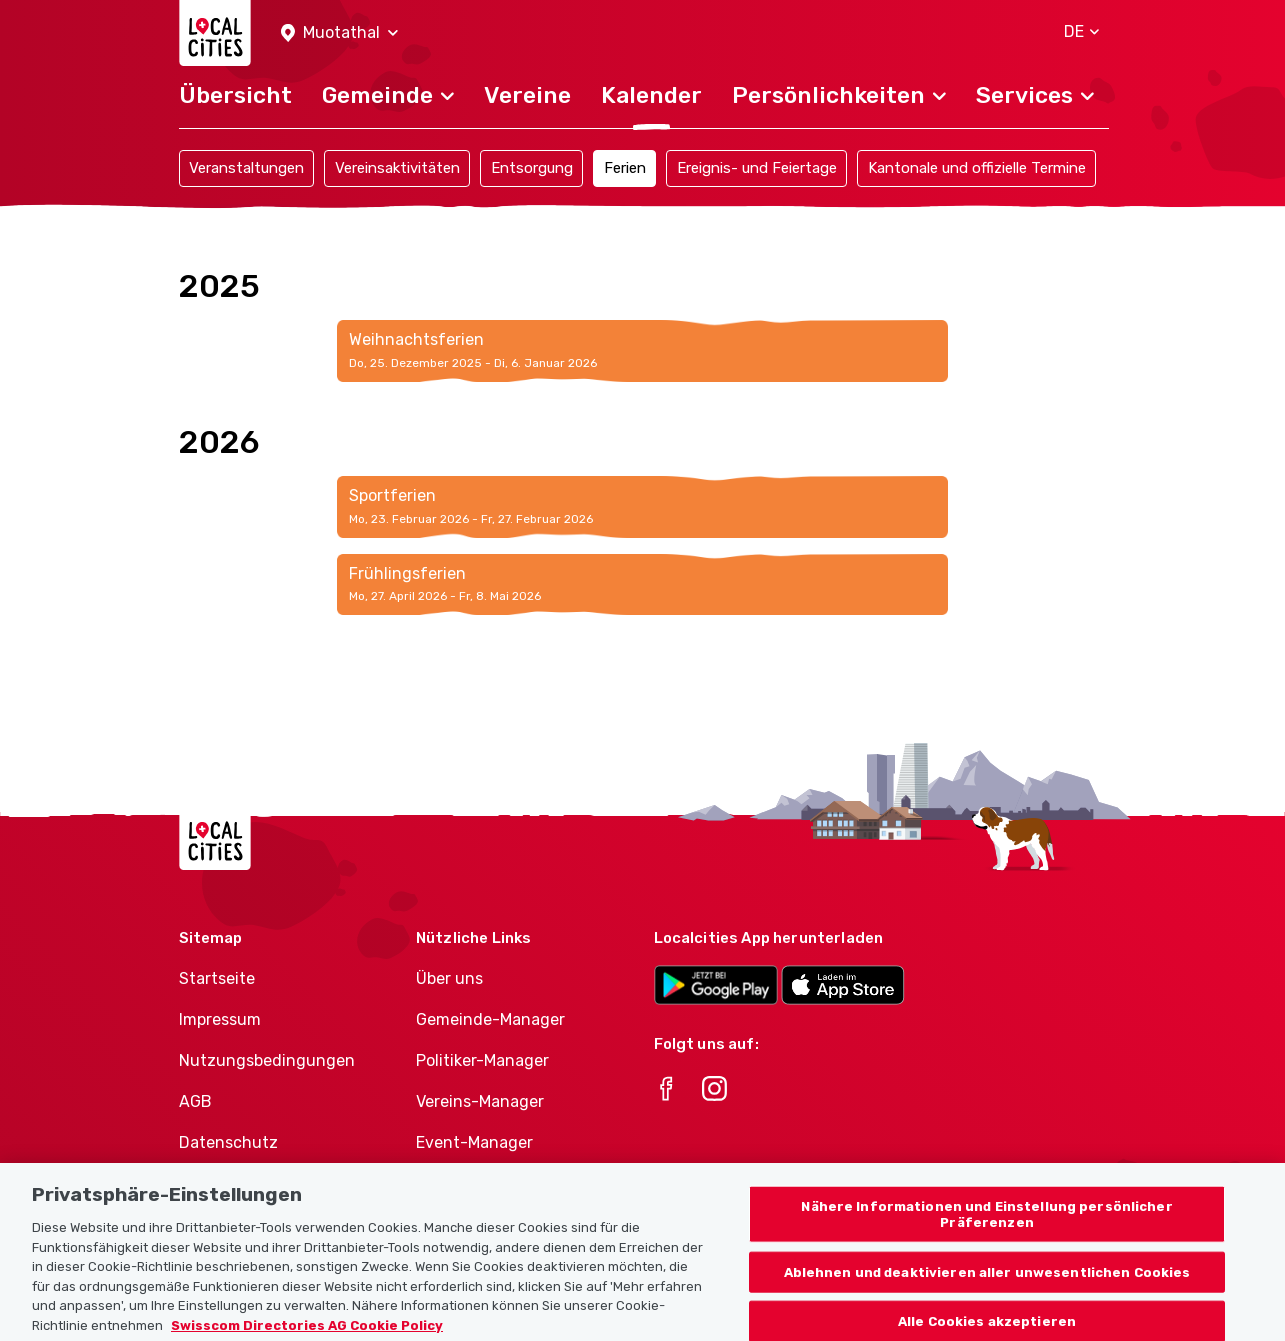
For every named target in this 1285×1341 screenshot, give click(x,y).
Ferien (625, 168)
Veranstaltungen (246, 168)
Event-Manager (474, 1142)
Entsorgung (532, 168)
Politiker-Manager (482, 1060)
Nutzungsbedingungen (267, 1060)
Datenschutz (228, 1142)
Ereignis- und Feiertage (757, 168)
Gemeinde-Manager (490, 1019)
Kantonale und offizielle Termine (977, 168)
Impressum (220, 1019)
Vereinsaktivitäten (397, 168)
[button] (339, 33)
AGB (195, 1101)
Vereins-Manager (480, 1101)
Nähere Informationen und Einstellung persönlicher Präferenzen (986, 1229)
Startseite (217, 978)
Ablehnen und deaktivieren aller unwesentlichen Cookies (987, 1287)
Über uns (449, 978)
